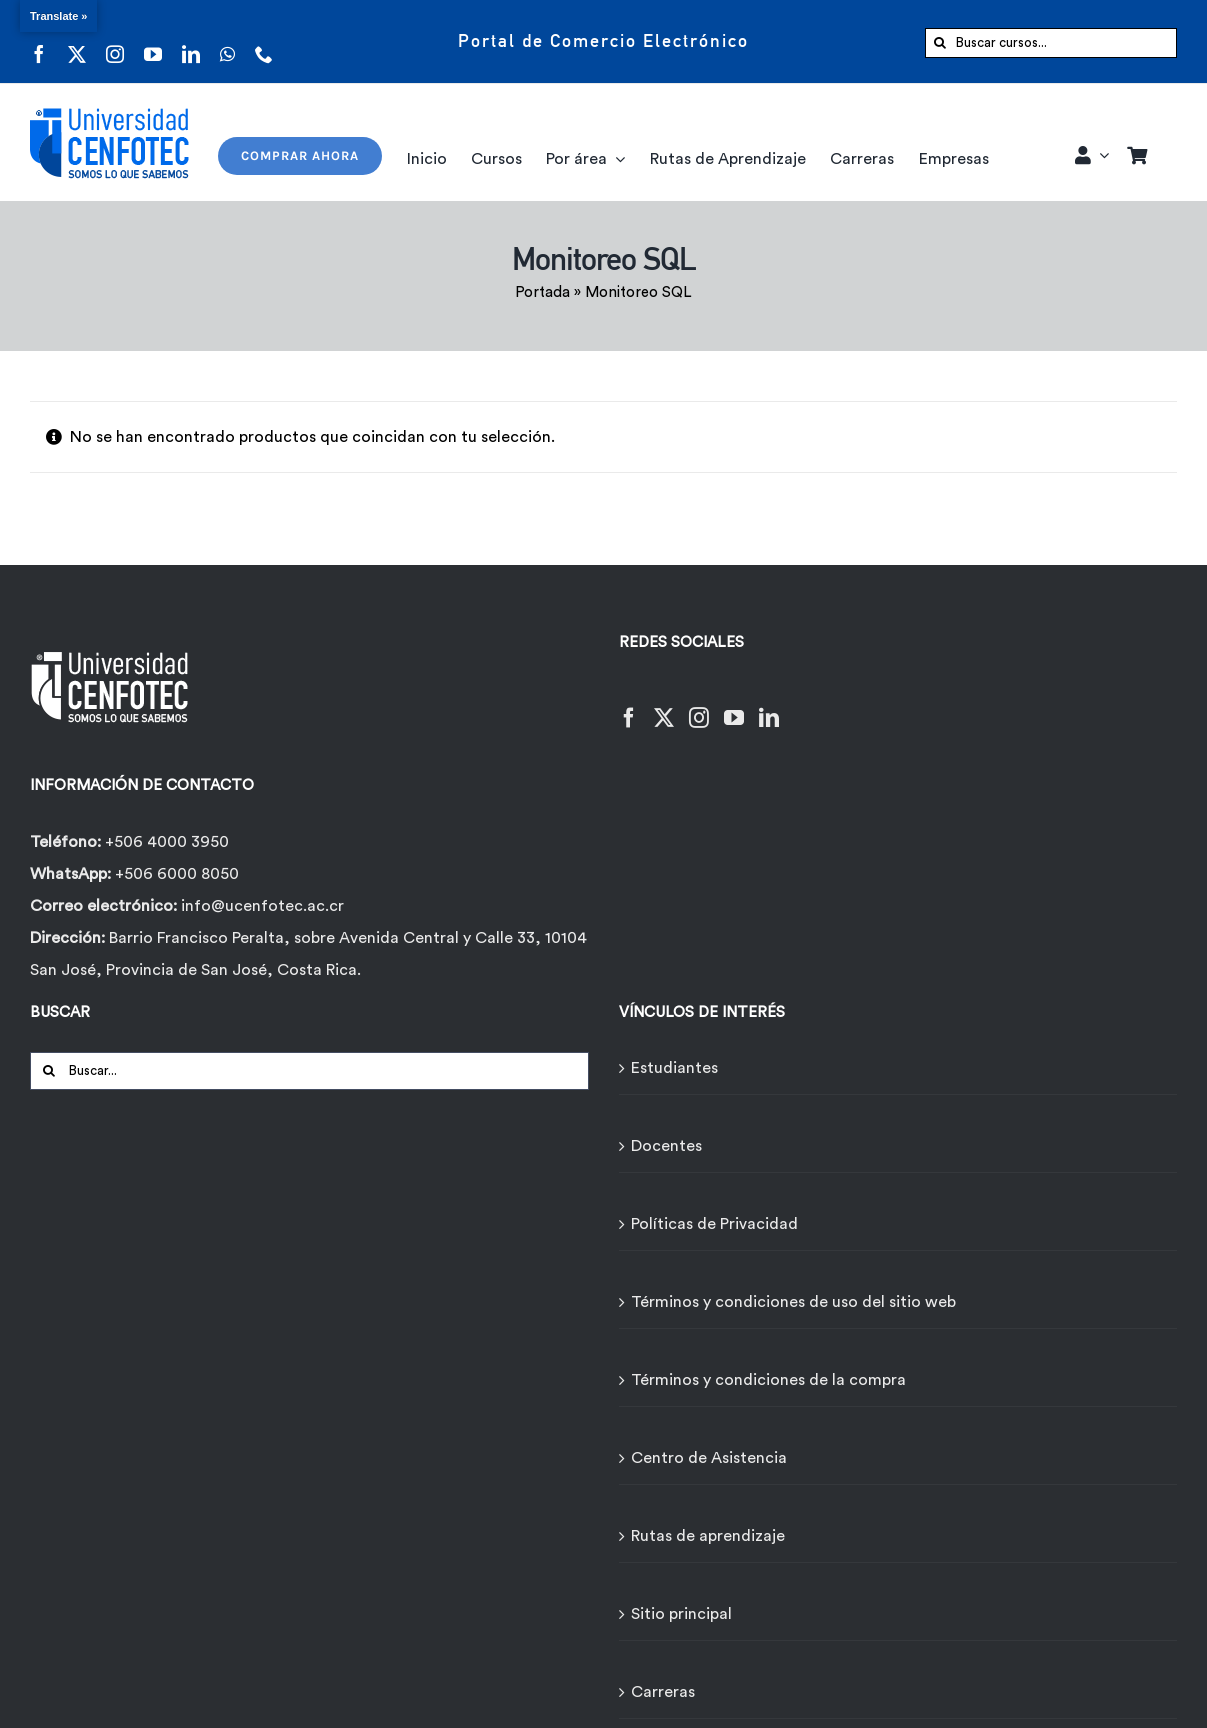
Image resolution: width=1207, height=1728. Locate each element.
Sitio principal (681, 1614)
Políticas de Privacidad (714, 1224)
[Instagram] (699, 705)
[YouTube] (734, 705)
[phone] (264, 41)
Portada (542, 292)
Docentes (666, 1146)
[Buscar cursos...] (1051, 43)
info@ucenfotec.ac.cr (262, 906)
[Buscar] (940, 43)
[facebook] (39, 41)
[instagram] (115, 41)
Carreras (663, 1692)
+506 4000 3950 (167, 842)
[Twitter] (664, 705)
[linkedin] (191, 41)
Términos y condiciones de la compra (768, 1380)
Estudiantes (674, 1068)
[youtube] (153, 41)
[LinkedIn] (769, 705)
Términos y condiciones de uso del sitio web (793, 1302)
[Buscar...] (309, 1071)
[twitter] (77, 41)
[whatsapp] (227, 41)
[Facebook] (629, 705)
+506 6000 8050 (175, 874)
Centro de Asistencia (709, 1458)
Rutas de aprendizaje (708, 1536)
